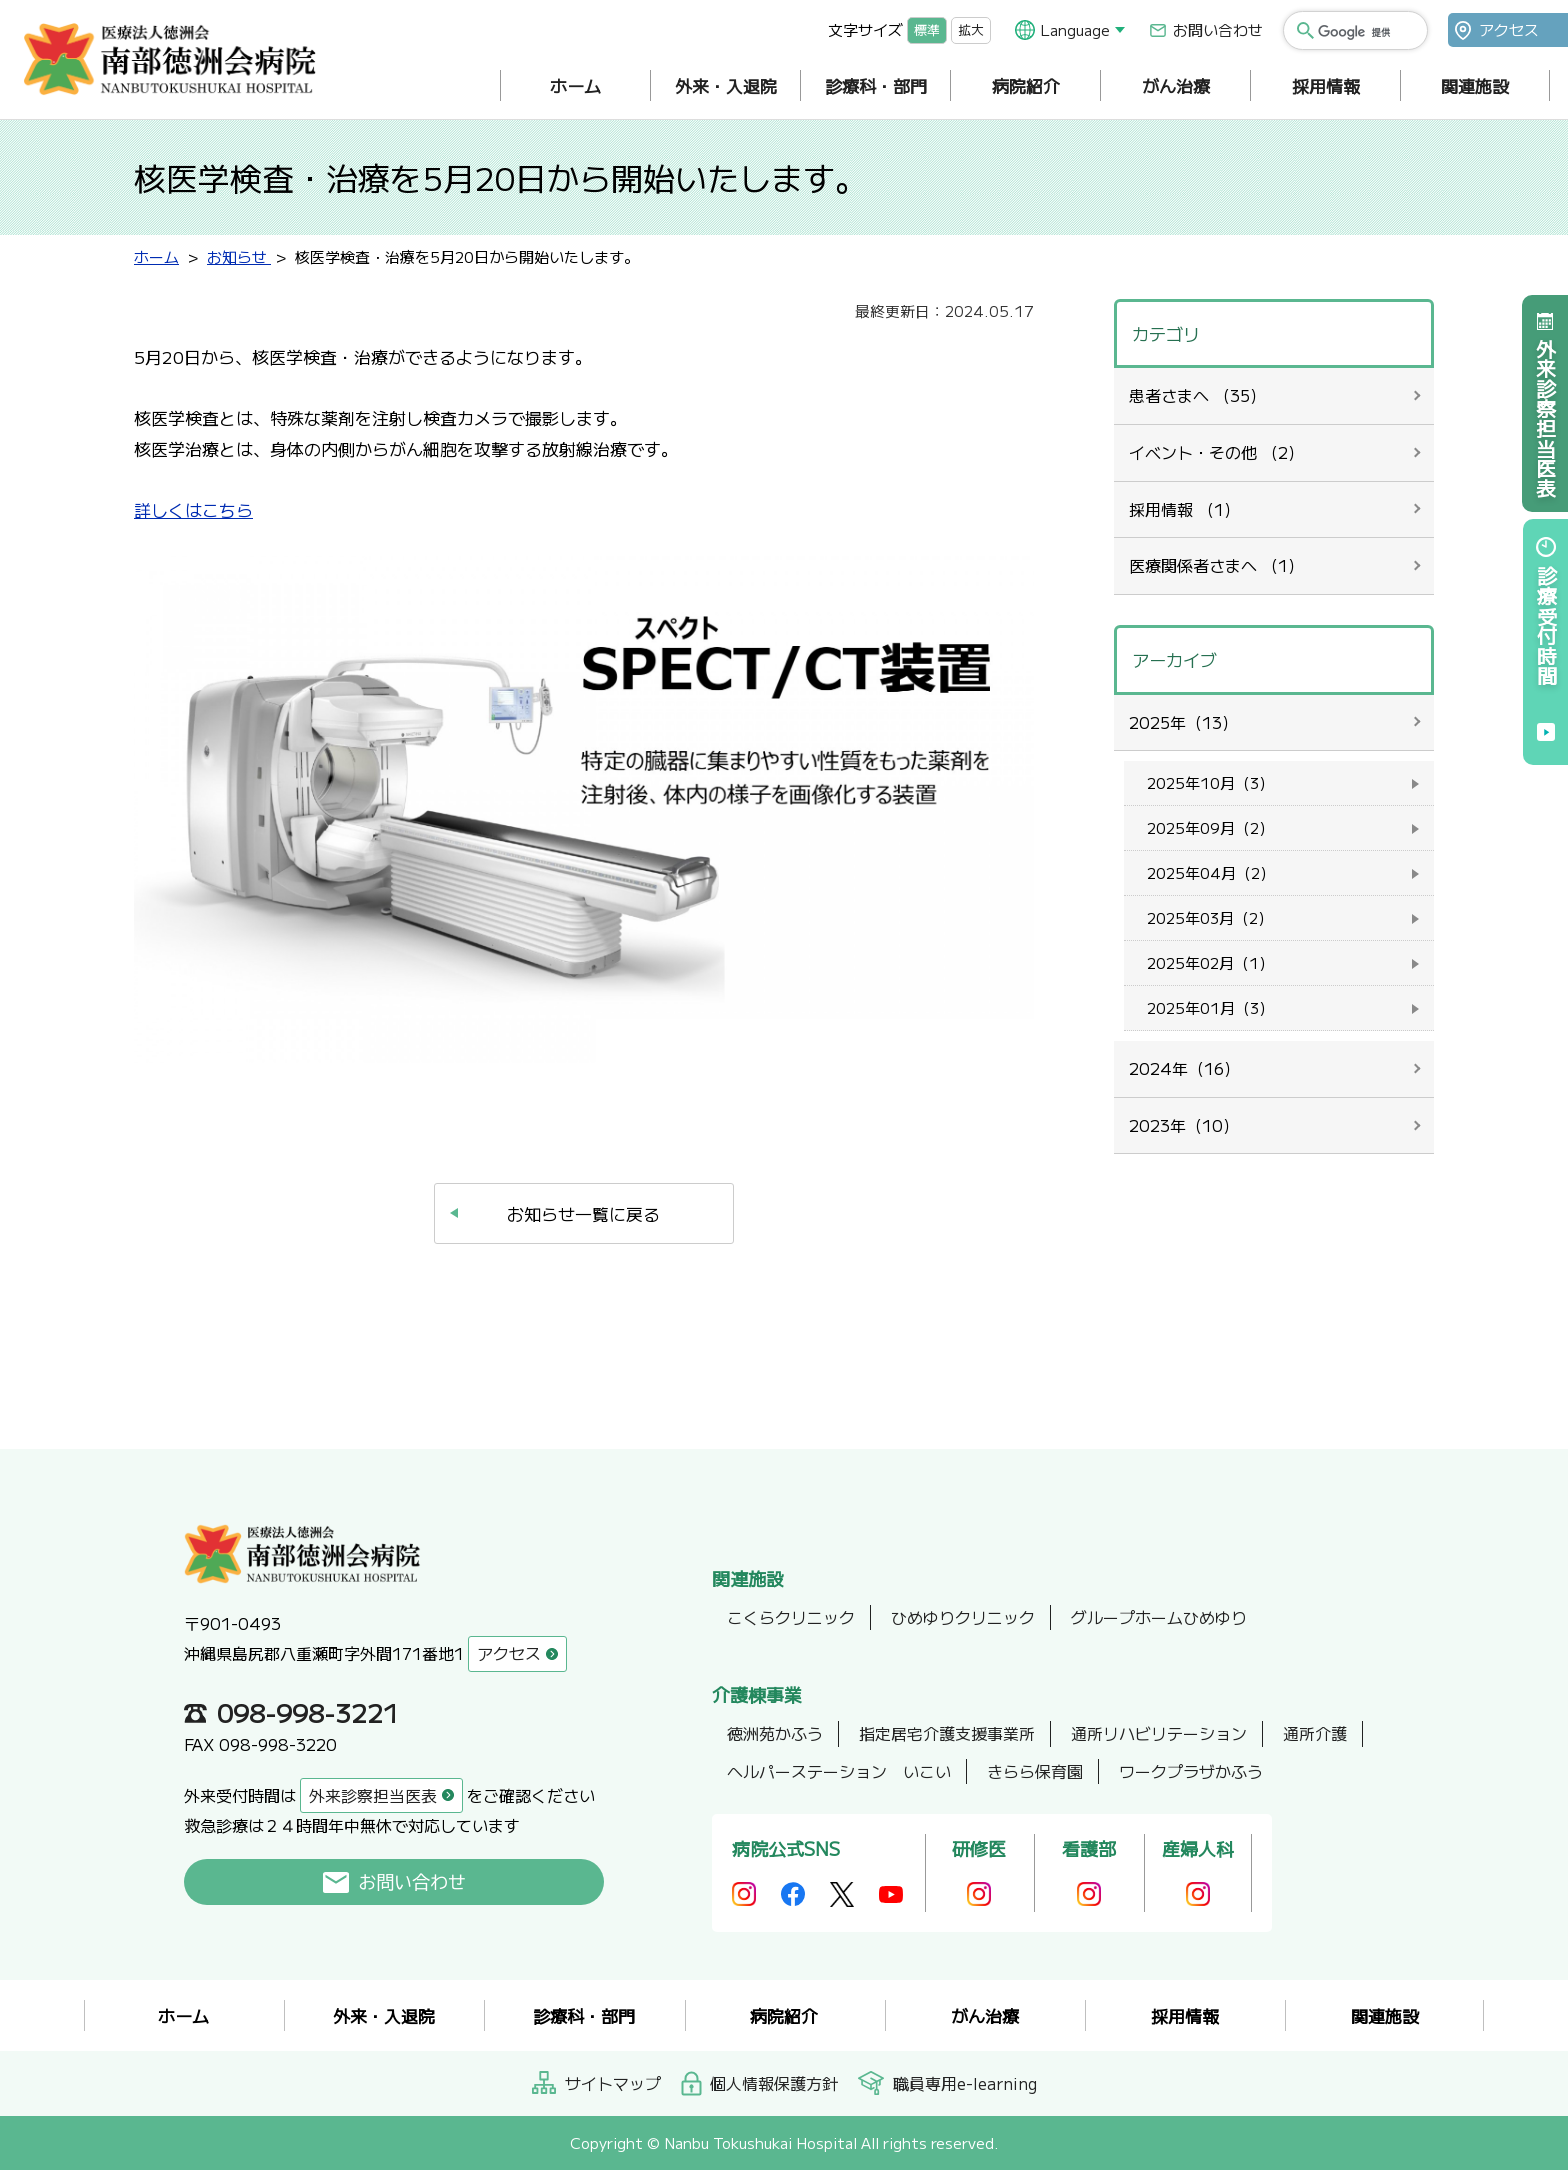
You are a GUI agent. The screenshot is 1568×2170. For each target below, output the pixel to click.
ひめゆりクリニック (963, 1617)
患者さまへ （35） (1197, 395)
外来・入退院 (726, 85)
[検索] (1366, 32)
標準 (927, 29)
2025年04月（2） (1211, 872)
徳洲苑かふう (775, 1733)
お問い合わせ (1218, 29)
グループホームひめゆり (1159, 1617)
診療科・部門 (876, 85)
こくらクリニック (791, 1617)
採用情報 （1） (1184, 509)
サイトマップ (613, 2083)
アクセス (1509, 29)
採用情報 (1326, 85)
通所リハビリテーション (1159, 1733)
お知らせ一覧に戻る (583, 1213)
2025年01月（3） (1210, 1007)
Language (1075, 29)
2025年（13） (1183, 722)
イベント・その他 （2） (1216, 452)
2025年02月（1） (1210, 962)
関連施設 (1475, 85)
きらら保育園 (1035, 1771)
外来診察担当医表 (1545, 418)
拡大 (971, 29)
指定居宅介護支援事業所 (947, 1733)
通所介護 (1315, 1733)
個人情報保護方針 (774, 2083)
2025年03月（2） (1210, 917)
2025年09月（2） (1210, 827)
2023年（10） (1184, 1125)
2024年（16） (1184, 1068)
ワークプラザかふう (1191, 1771)
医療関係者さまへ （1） (1216, 565)
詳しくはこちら (193, 509)
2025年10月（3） (1210, 782)
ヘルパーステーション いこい (839, 1771)
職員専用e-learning (965, 2083)
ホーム (575, 85)
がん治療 (1176, 85)
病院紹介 (1026, 85)
